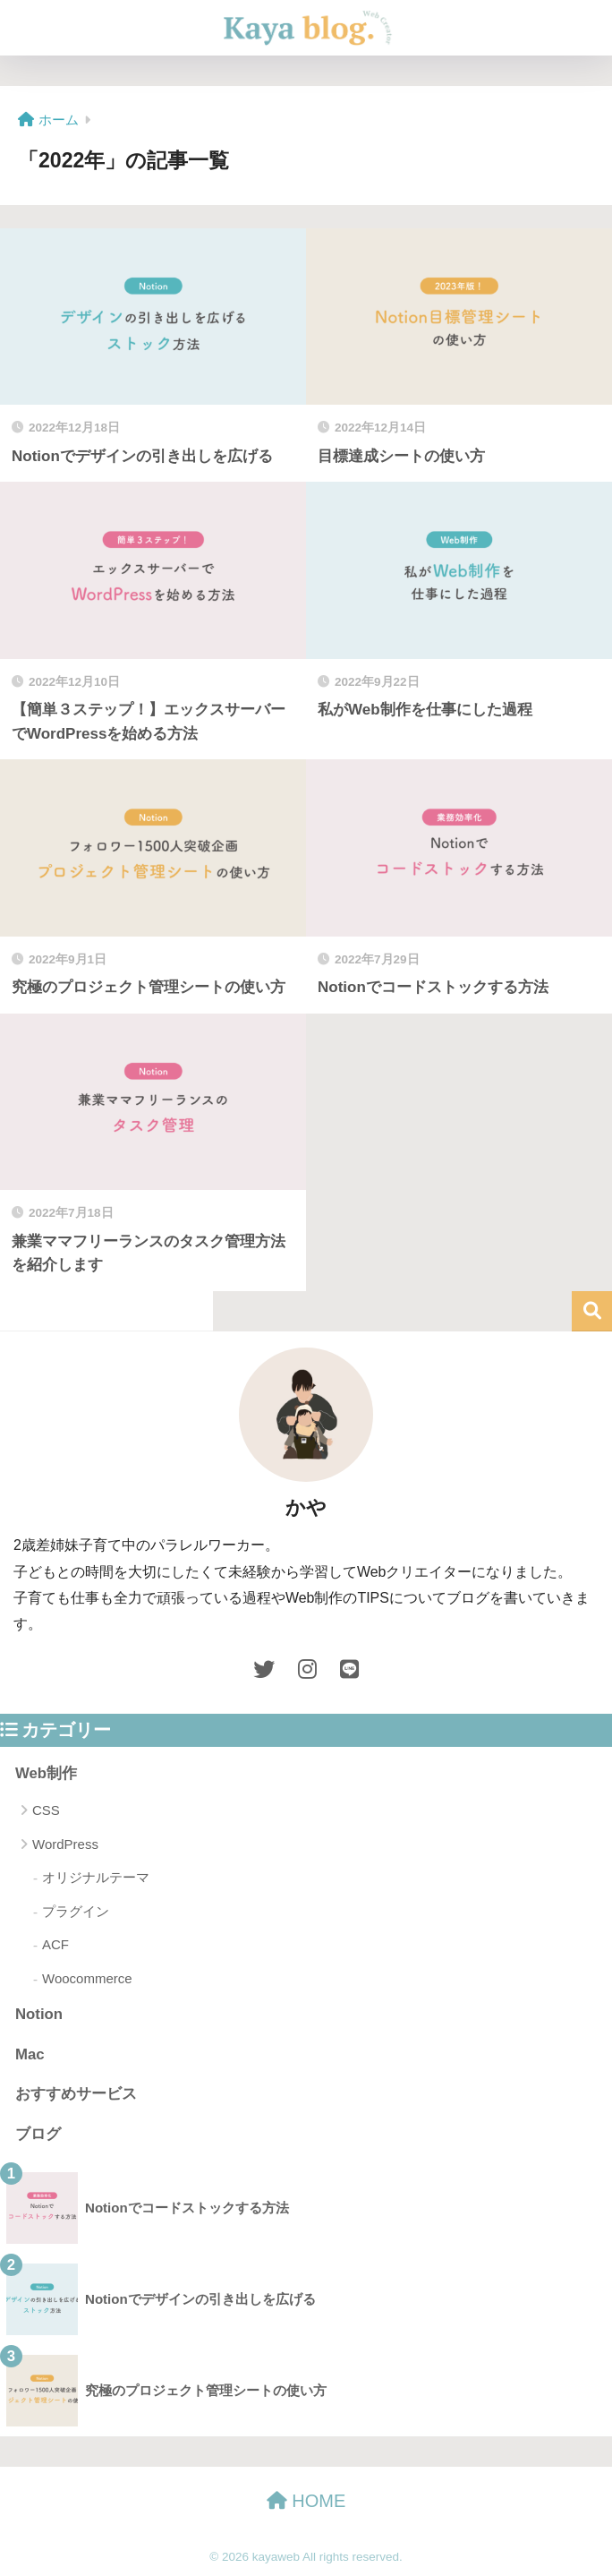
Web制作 (46, 1773)
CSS (46, 1810)
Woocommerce (87, 1978)
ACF (55, 1944)
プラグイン (75, 1911)
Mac (30, 2054)
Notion (39, 2014)
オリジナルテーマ (95, 1877)
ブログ (38, 2134)
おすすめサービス (76, 2093)
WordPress (65, 1844)
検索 (592, 1311)
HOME (306, 2501)
